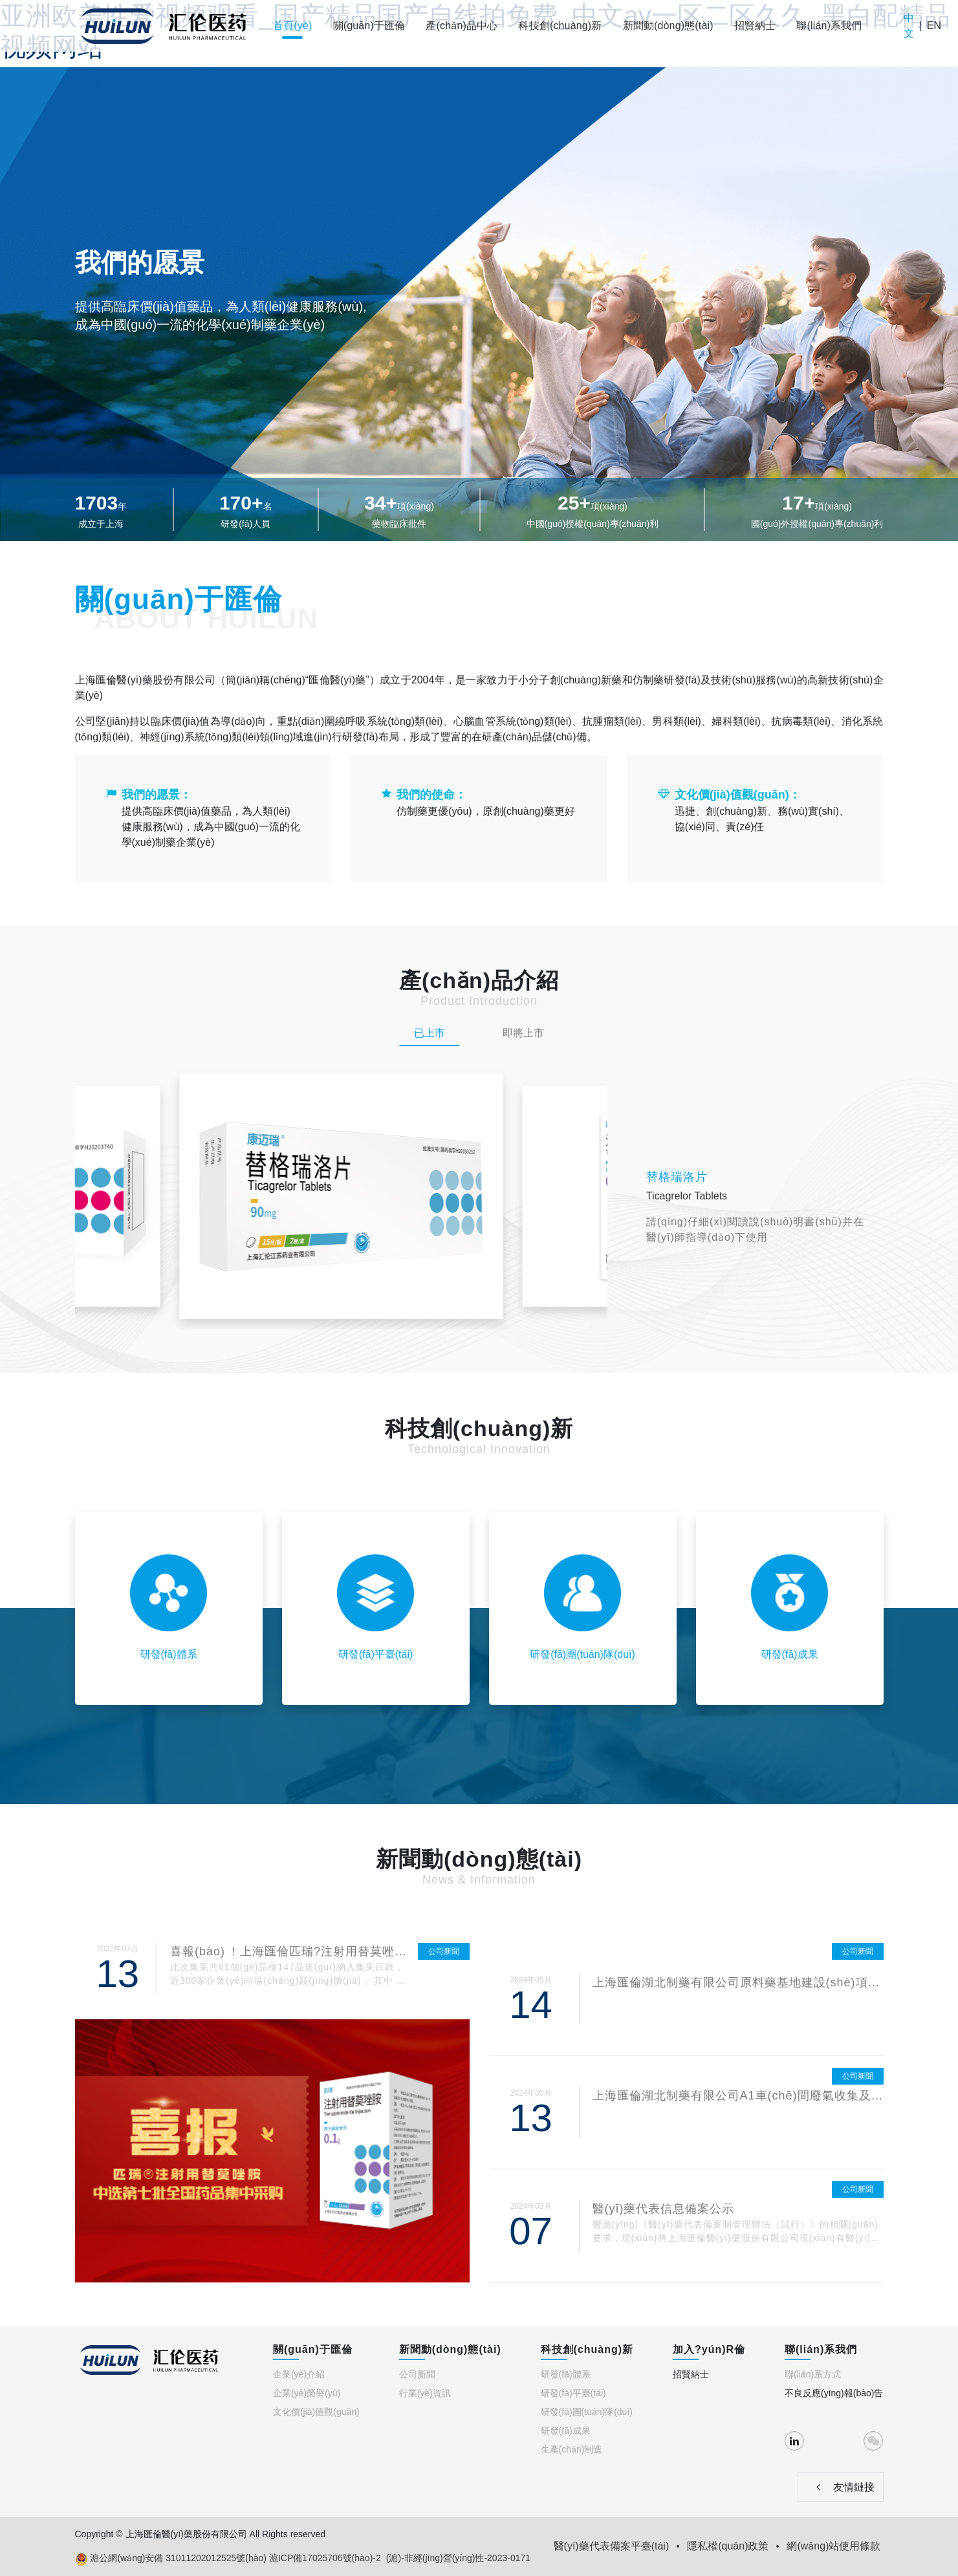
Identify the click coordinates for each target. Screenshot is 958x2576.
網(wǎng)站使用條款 (833, 2545)
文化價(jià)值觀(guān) (316, 2412)
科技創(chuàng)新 (560, 25)
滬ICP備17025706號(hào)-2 (325, 2558)
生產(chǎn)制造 (572, 2449)
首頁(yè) (292, 25)
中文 (909, 25)
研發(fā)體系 (566, 2374)
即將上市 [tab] (523, 1032)
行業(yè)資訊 (425, 2393)
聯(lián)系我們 (829, 25)
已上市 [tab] (429, 1032)
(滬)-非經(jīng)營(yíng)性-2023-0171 (458, 2558)
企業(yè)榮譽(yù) (306, 2393)
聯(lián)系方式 (813, 2374)
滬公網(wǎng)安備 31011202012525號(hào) (171, 2559)
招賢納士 (755, 25)
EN (934, 25)
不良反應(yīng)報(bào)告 (834, 2393)
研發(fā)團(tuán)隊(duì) (587, 2412)
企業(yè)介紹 (299, 2374)
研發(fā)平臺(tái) (573, 2393)
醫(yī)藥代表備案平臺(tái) (612, 2545)
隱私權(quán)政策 (727, 2545)
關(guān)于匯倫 (369, 25)
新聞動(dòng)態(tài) (668, 25)
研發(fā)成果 (566, 2430)
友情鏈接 (840, 2486)
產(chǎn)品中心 (461, 25)
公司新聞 (417, 2374)
